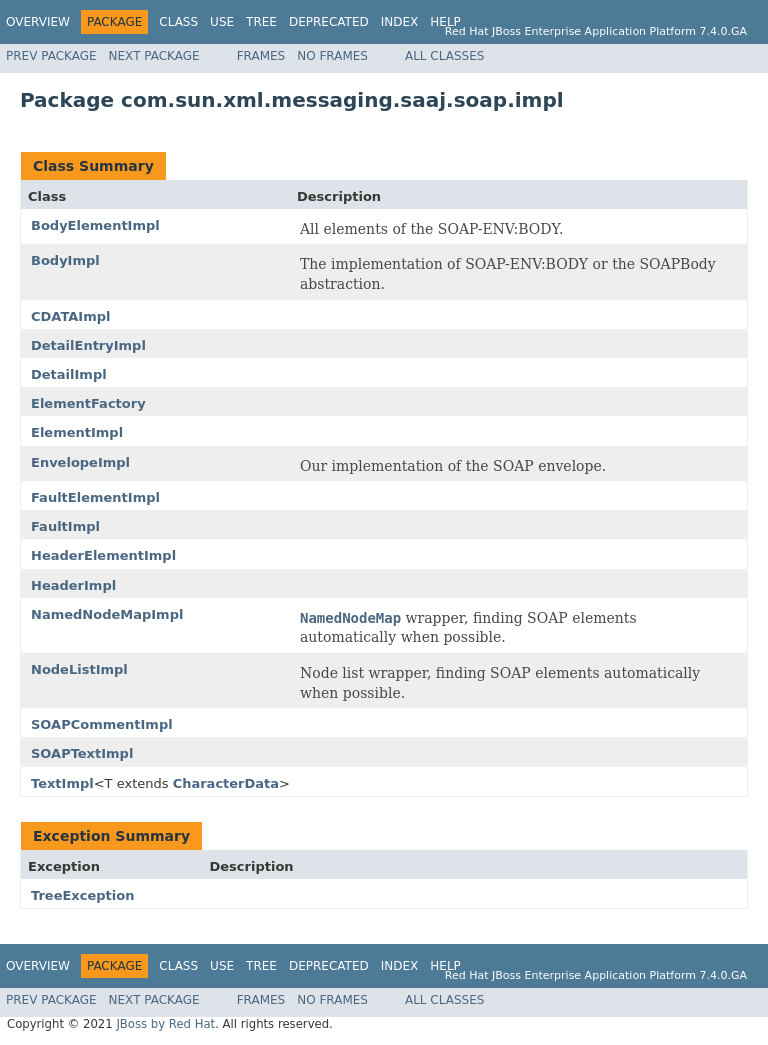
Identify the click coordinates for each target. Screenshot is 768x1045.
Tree (261, 22)
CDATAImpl (70, 316)
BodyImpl (65, 260)
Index (400, 22)
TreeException (82, 895)
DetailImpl (69, 374)
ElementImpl (77, 432)
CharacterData (226, 783)
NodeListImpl (79, 669)
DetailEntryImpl (88, 345)
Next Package (154, 56)
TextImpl (62, 783)
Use (222, 22)
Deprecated (329, 22)
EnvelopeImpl (80, 462)
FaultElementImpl (95, 497)
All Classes (444, 56)
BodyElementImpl (95, 225)
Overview (38, 22)
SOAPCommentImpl (102, 724)
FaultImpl (65, 526)
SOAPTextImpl (82, 753)
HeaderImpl (73, 585)
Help (445, 22)
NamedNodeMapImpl (107, 614)
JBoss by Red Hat (165, 1024)
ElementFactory (88, 403)
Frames (261, 56)
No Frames (332, 56)
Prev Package (51, 56)
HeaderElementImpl (103, 555)
